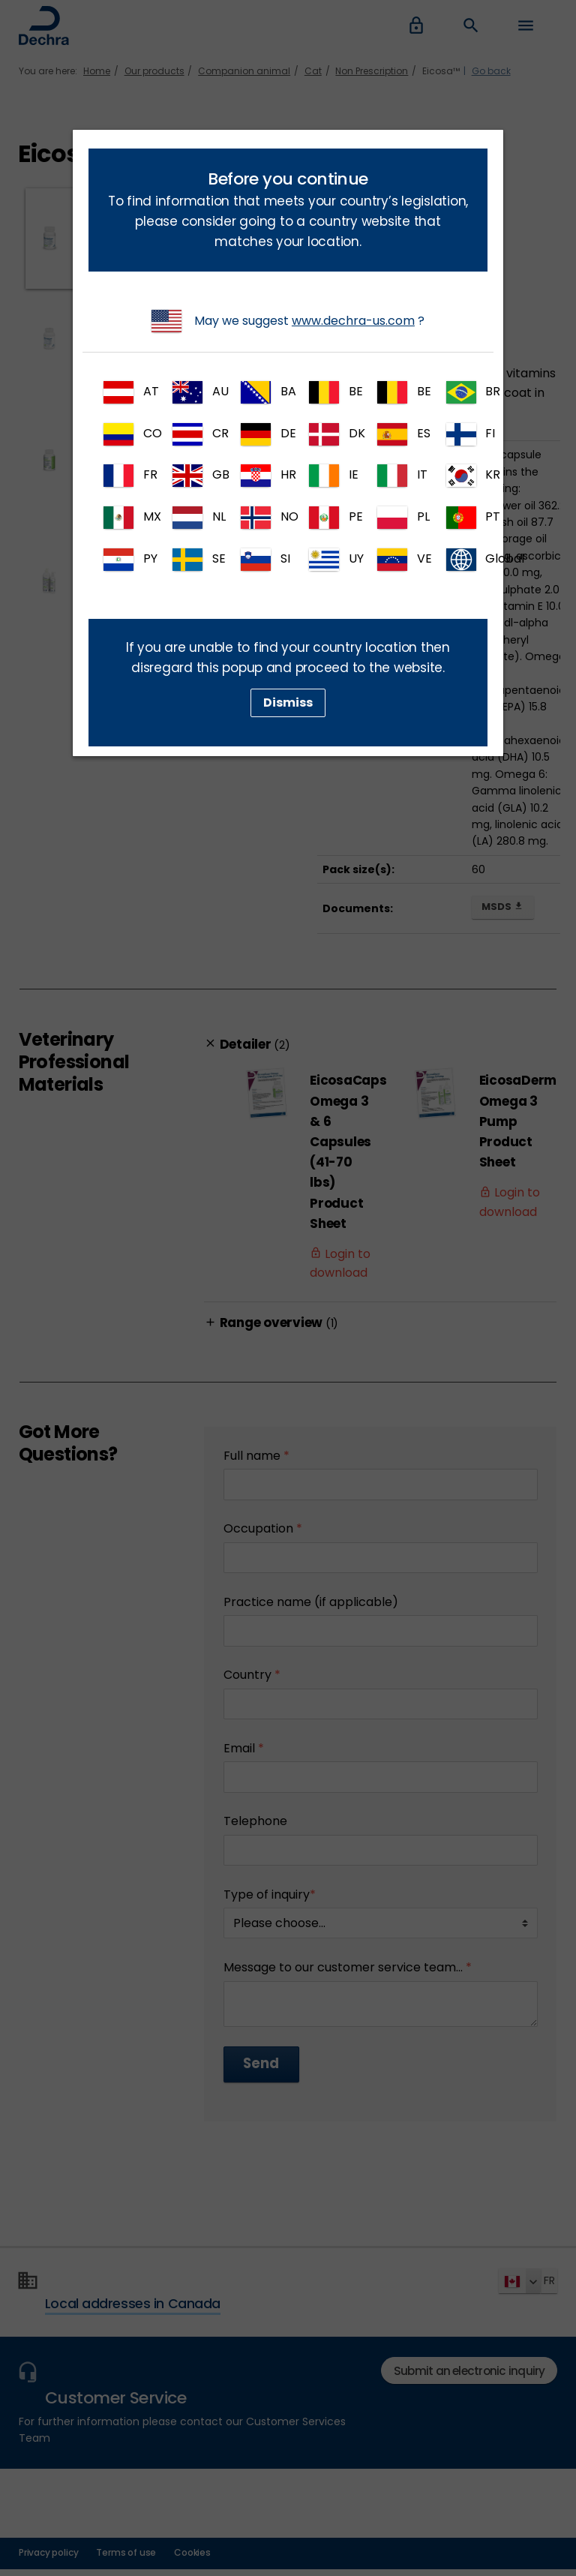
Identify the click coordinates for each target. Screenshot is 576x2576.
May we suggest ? (288, 321)
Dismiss (288, 703)
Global (467, 559)
